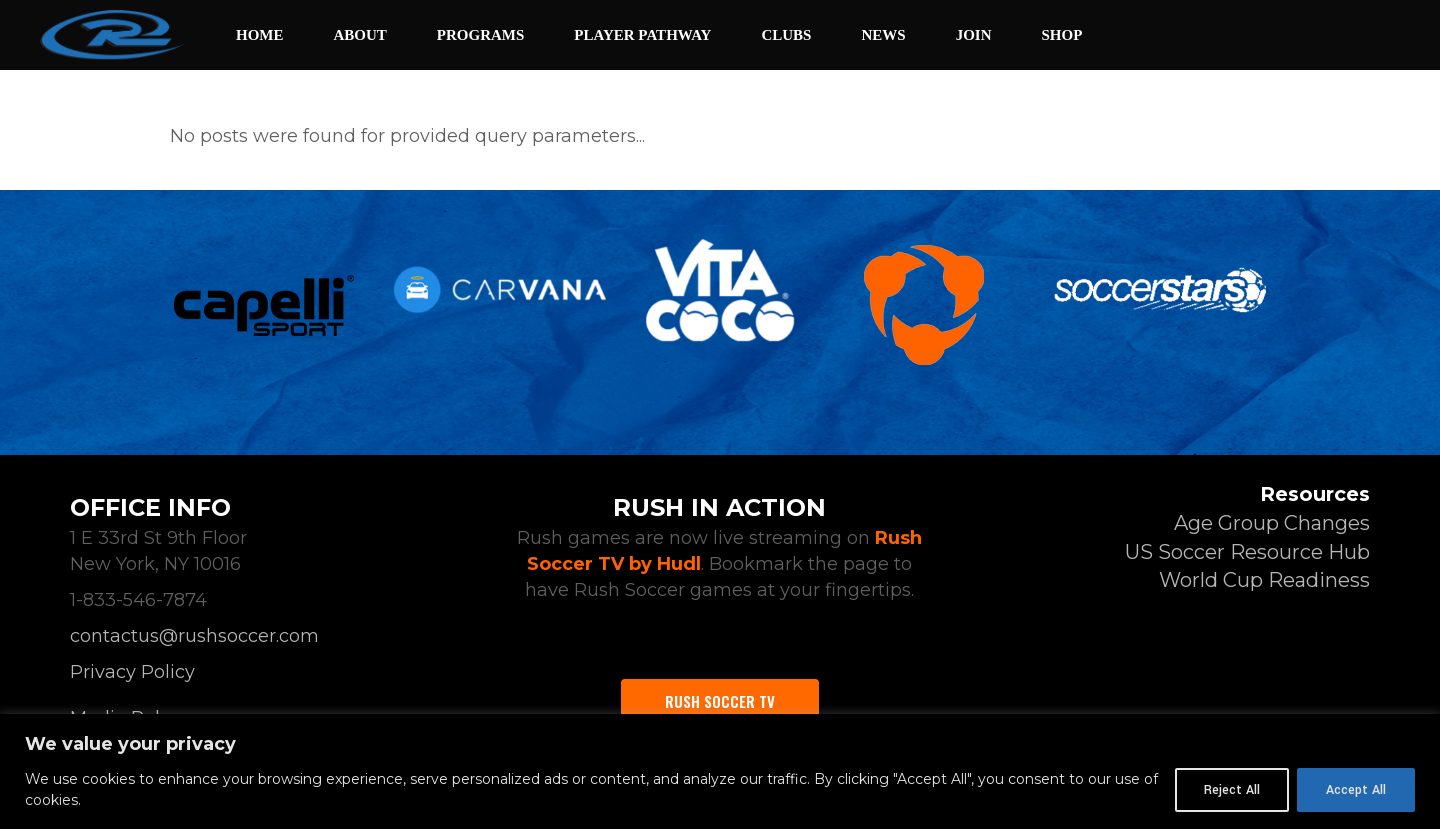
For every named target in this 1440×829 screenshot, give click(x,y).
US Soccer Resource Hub (1247, 552)
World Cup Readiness (1264, 580)
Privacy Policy (132, 672)
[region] (720, 771)
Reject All (1232, 790)
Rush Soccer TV (720, 701)
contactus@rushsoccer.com (194, 636)
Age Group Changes (1272, 523)
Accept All (1356, 790)
